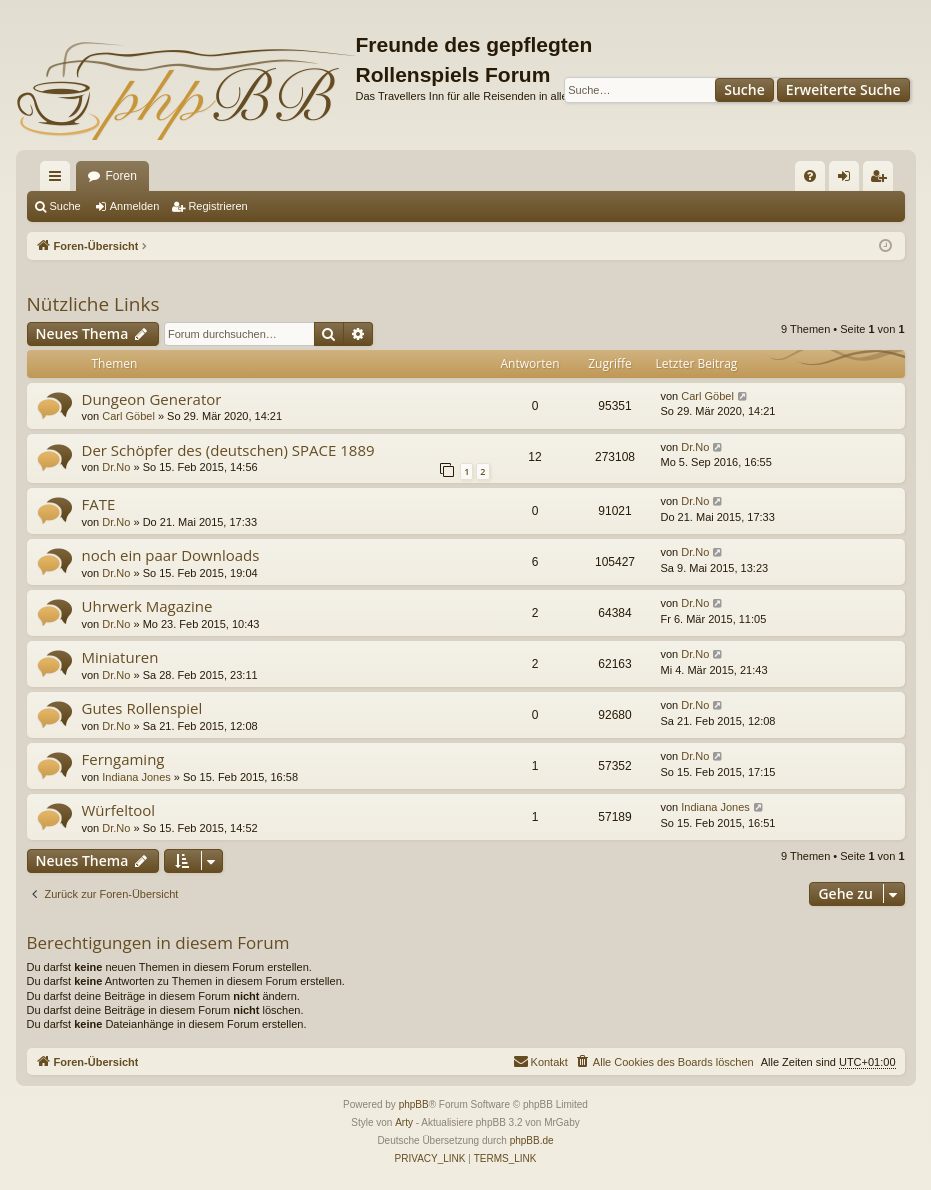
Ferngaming (123, 759)
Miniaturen (120, 657)
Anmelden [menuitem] (847, 180)
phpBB (414, 1104)
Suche (744, 89)
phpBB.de (532, 1140)
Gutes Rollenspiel (142, 708)
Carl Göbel (128, 416)
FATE (99, 504)
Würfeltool (119, 810)
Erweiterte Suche (843, 89)
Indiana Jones (136, 777)
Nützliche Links (93, 304)
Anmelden (135, 206)
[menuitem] (810, 176)
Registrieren (217, 206)
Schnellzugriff (59, 180)
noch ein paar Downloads (171, 555)
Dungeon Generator (152, 399)
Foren (121, 176)
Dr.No (116, 467)
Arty (404, 1122)
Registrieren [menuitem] (881, 180)
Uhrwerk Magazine (147, 606)
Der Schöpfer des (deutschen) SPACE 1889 (228, 450)
